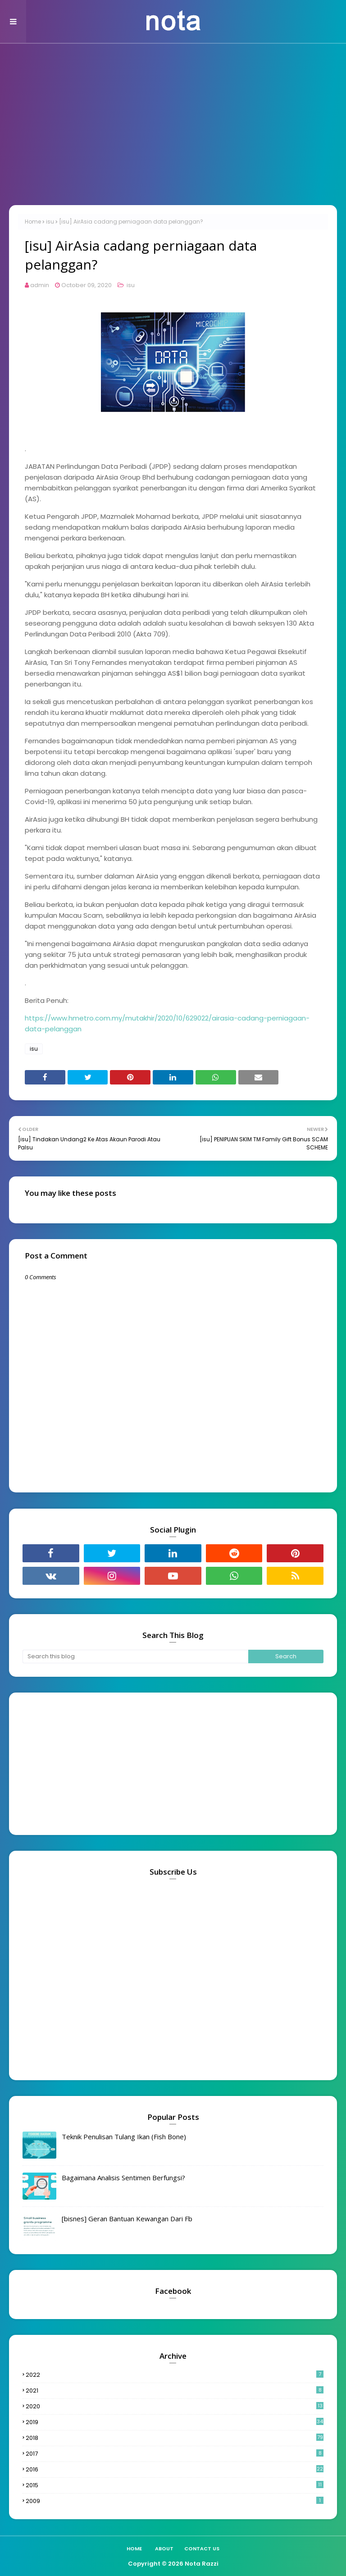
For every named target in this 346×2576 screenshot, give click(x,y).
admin (39, 285)
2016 (174, 2469)
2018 (174, 2438)
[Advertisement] (173, 133)
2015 (174, 2485)
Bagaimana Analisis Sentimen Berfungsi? (123, 2177)
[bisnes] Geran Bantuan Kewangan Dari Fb (127, 2218)
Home (33, 221)
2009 (174, 2501)
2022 (174, 2374)
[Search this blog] (135, 1656)
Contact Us (201, 2548)
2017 (174, 2453)
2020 (174, 2406)
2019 (174, 2422)
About (164, 2548)
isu (50, 221)
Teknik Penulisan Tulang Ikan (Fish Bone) (124, 2136)
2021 (174, 2390)
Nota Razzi (202, 2563)
